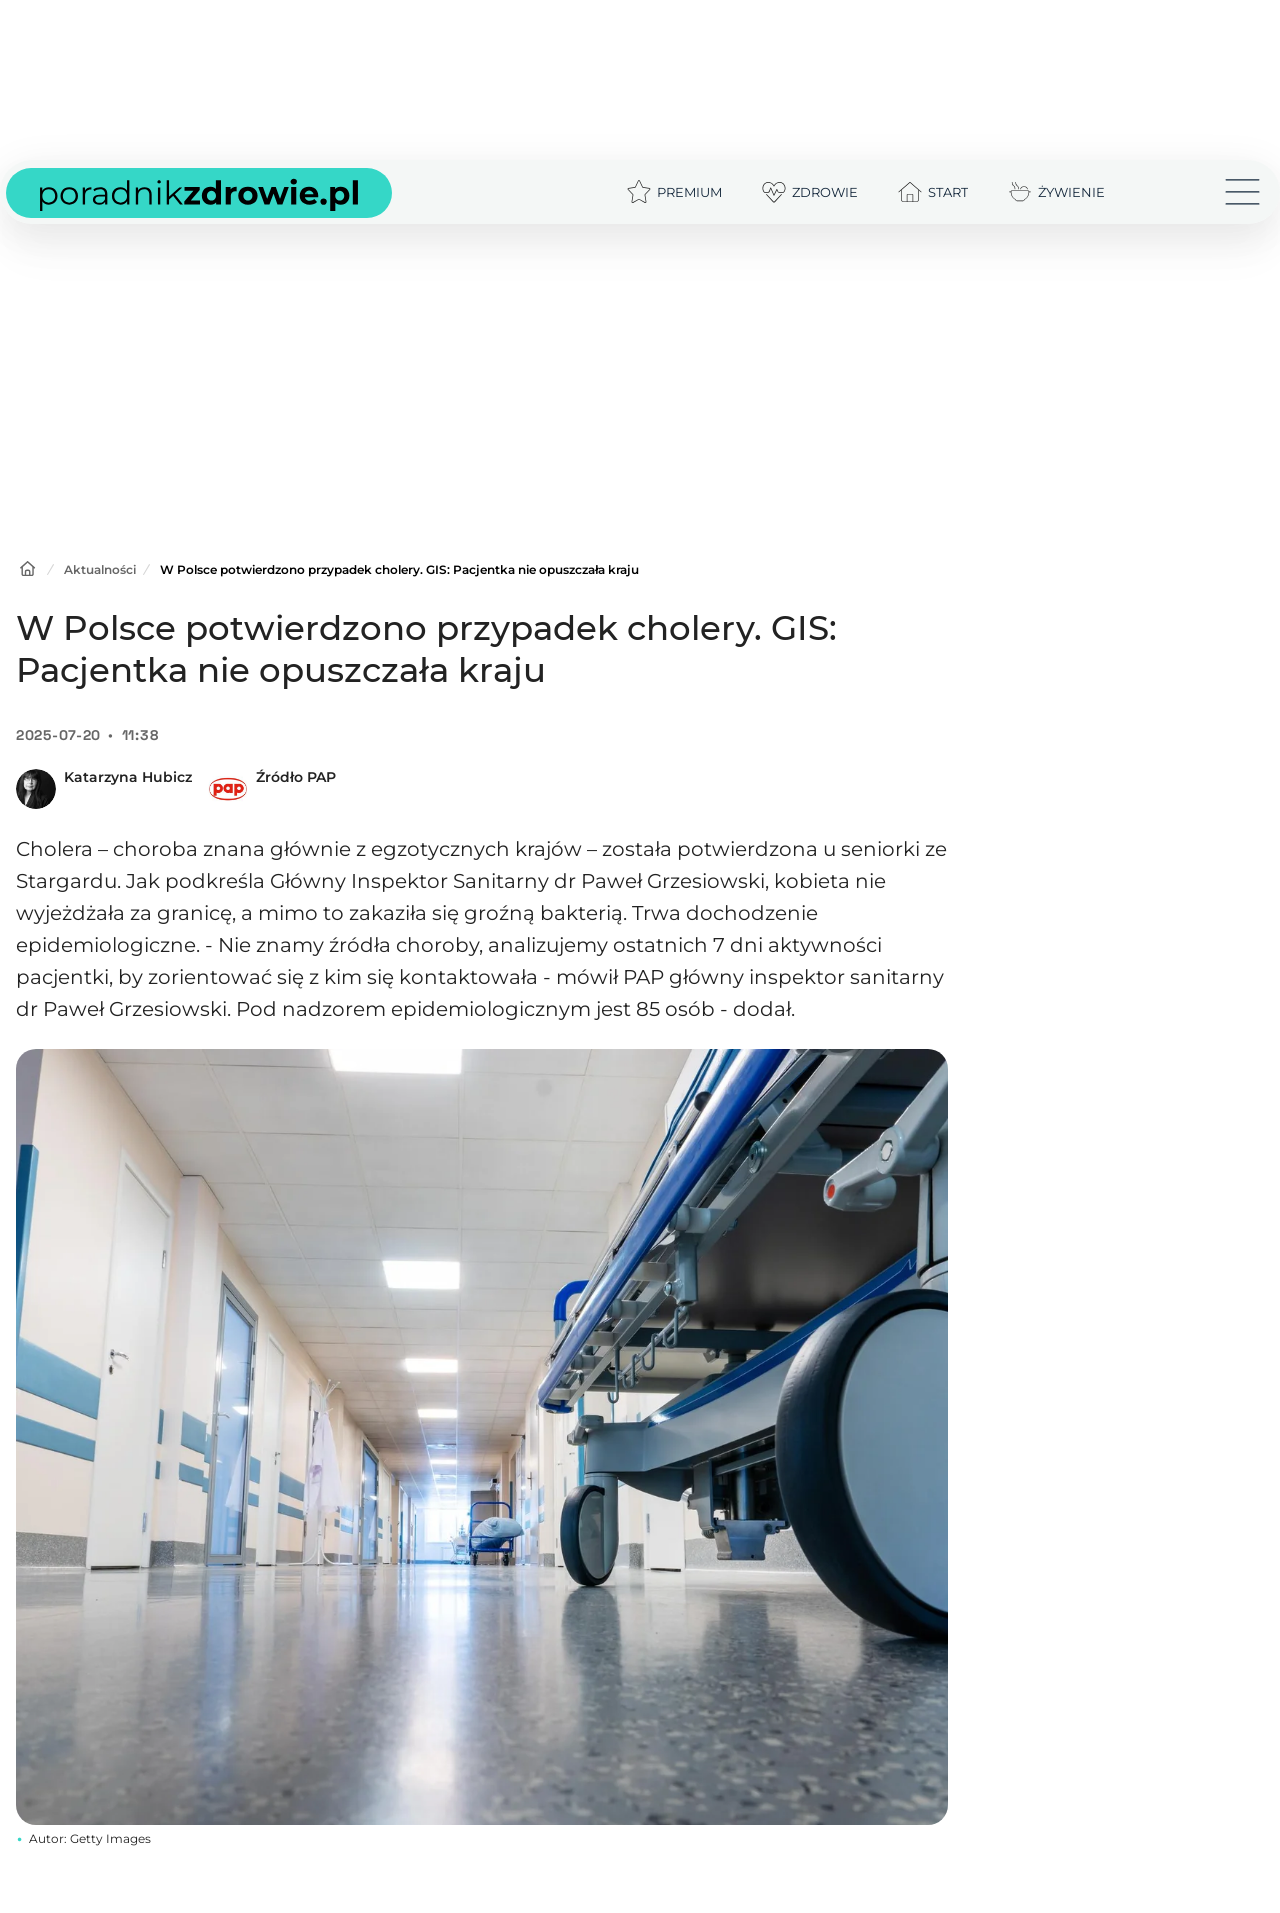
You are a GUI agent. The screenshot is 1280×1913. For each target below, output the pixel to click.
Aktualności (100, 569)
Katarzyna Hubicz (128, 777)
